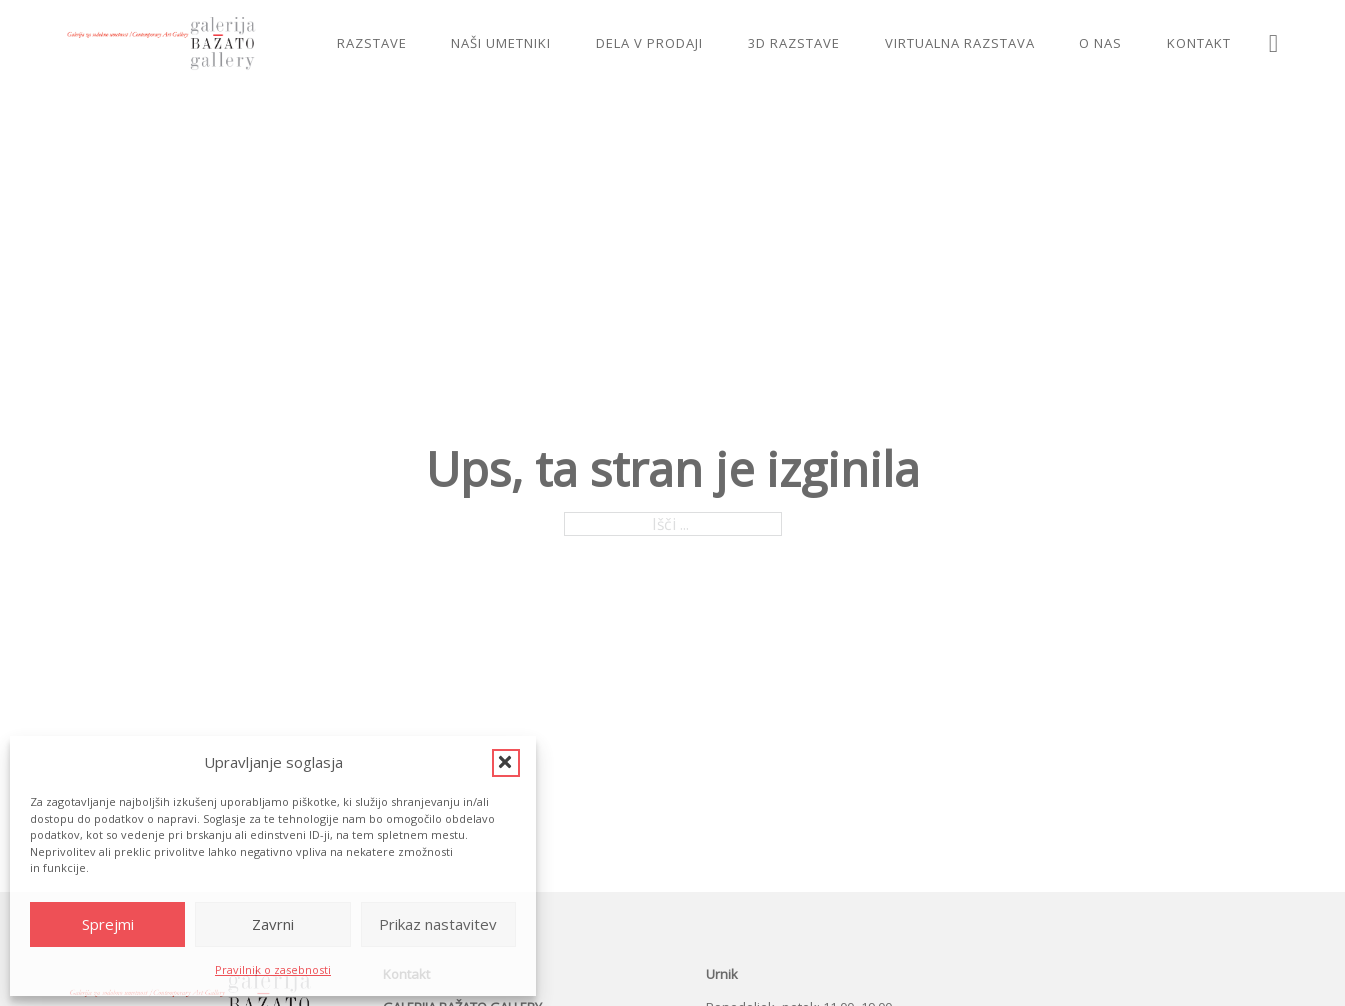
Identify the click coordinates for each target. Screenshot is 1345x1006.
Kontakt (1199, 43)
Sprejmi (108, 924)
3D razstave (794, 43)
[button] (506, 763)
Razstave (372, 43)
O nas (1100, 43)
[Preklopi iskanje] (1273, 43)
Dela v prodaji (649, 43)
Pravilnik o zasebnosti (273, 969)
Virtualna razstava (960, 43)
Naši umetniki (501, 43)
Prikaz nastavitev (438, 924)
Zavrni (273, 924)
